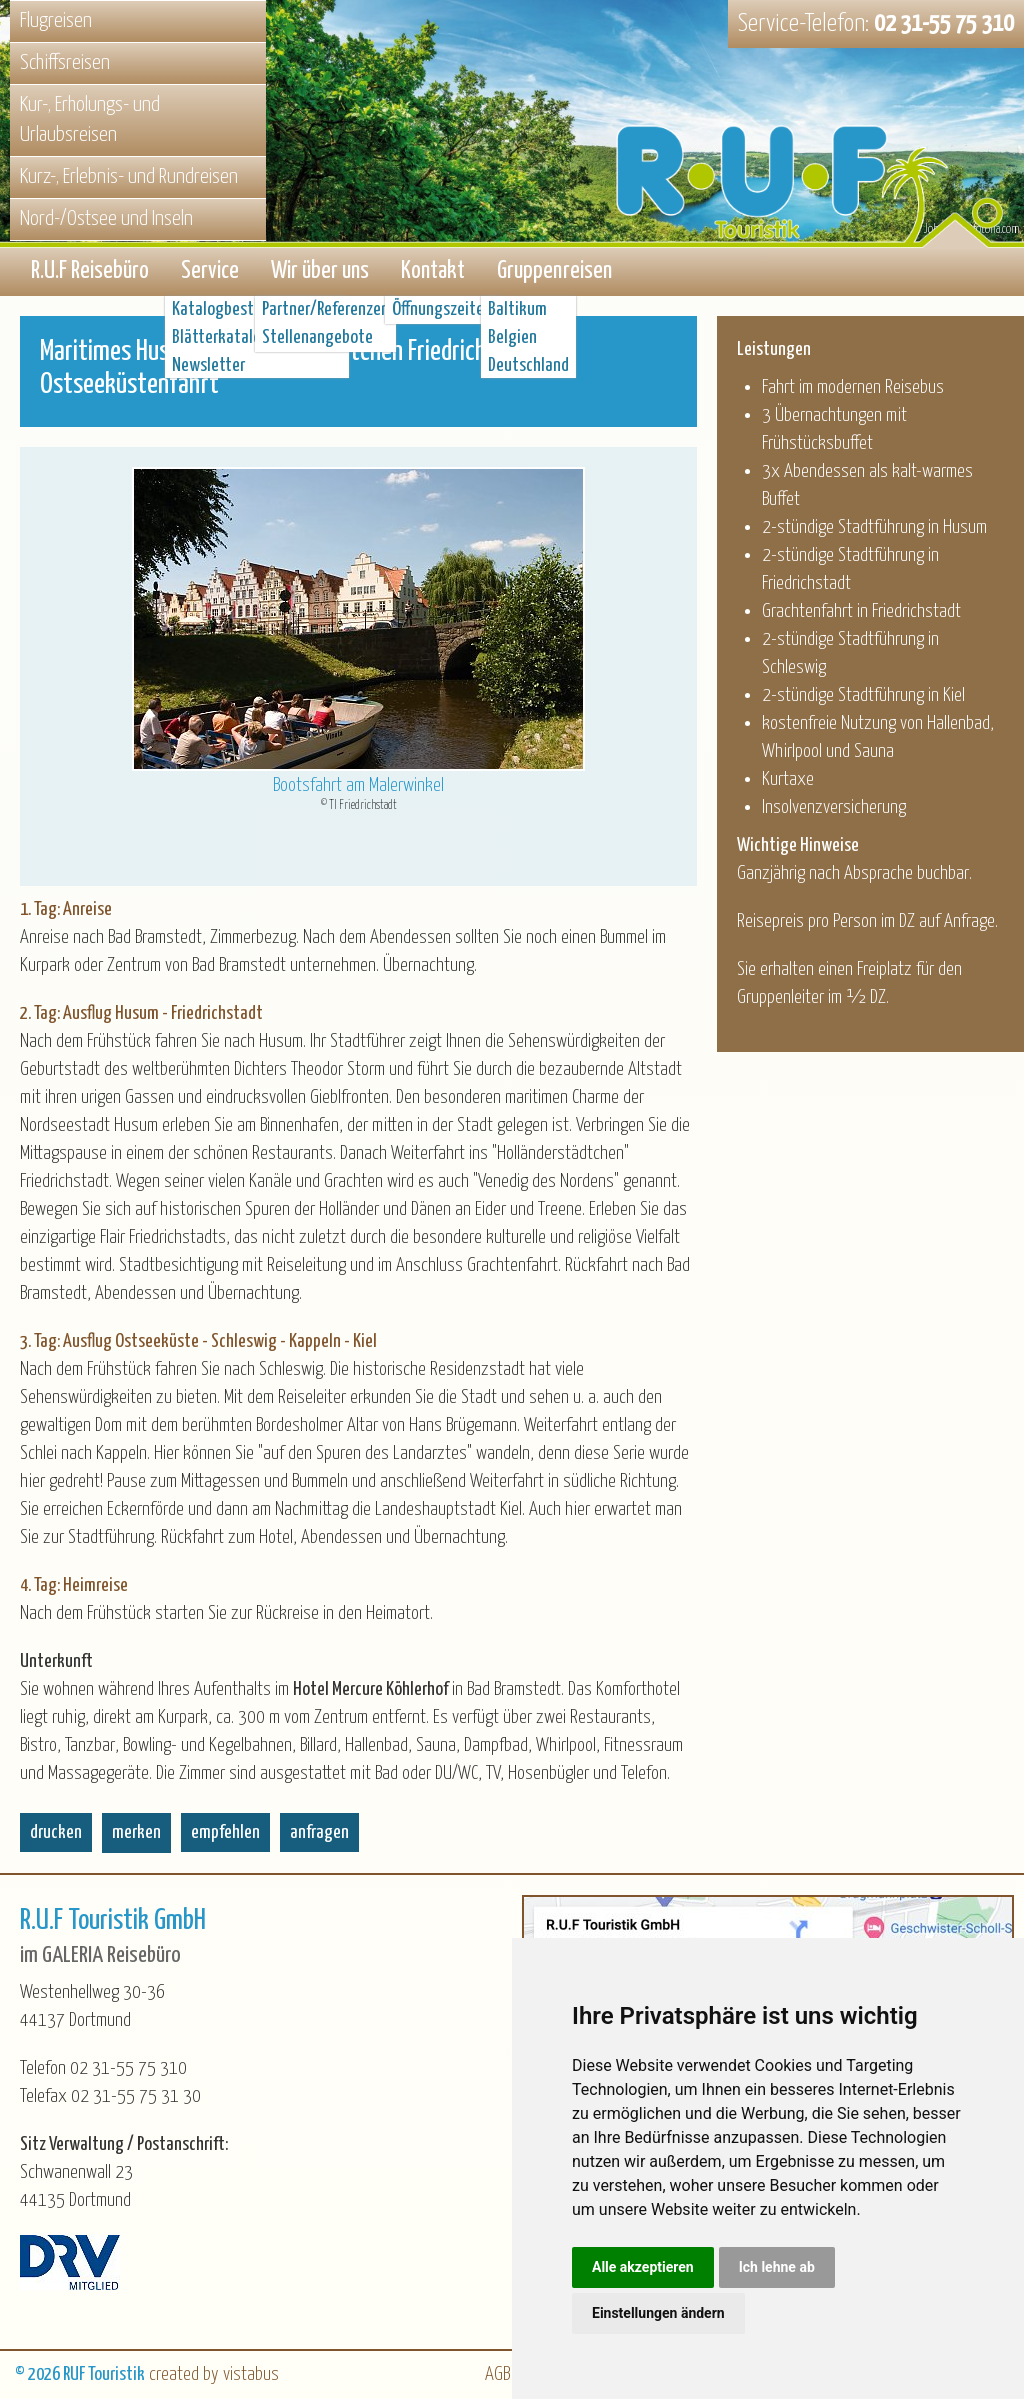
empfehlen (225, 1832)
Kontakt (433, 271)
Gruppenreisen (554, 271)
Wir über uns (320, 271)
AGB (497, 2374)
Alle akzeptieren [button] (643, 2267)
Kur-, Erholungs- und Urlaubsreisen (90, 120)
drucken (56, 1832)
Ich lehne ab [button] (777, 2267)
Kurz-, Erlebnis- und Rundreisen (129, 177)
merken (136, 1832)
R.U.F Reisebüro (90, 271)
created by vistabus (214, 2374)
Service (210, 271)
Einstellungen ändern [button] (658, 2313)
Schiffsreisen (65, 63)
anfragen (319, 1832)
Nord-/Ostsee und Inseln (106, 219)
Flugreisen (56, 21)
